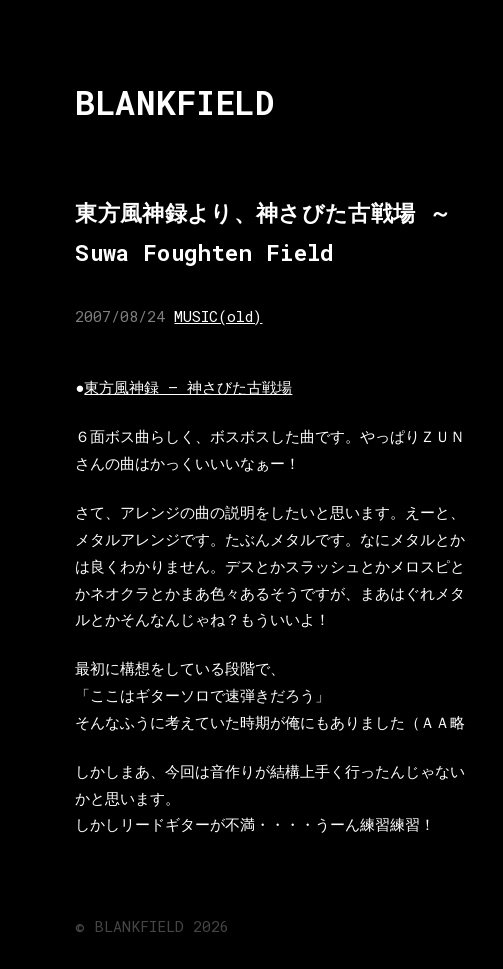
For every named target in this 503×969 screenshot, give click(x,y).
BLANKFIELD (174, 102)
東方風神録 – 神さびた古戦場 (188, 387)
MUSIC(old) (218, 316)
